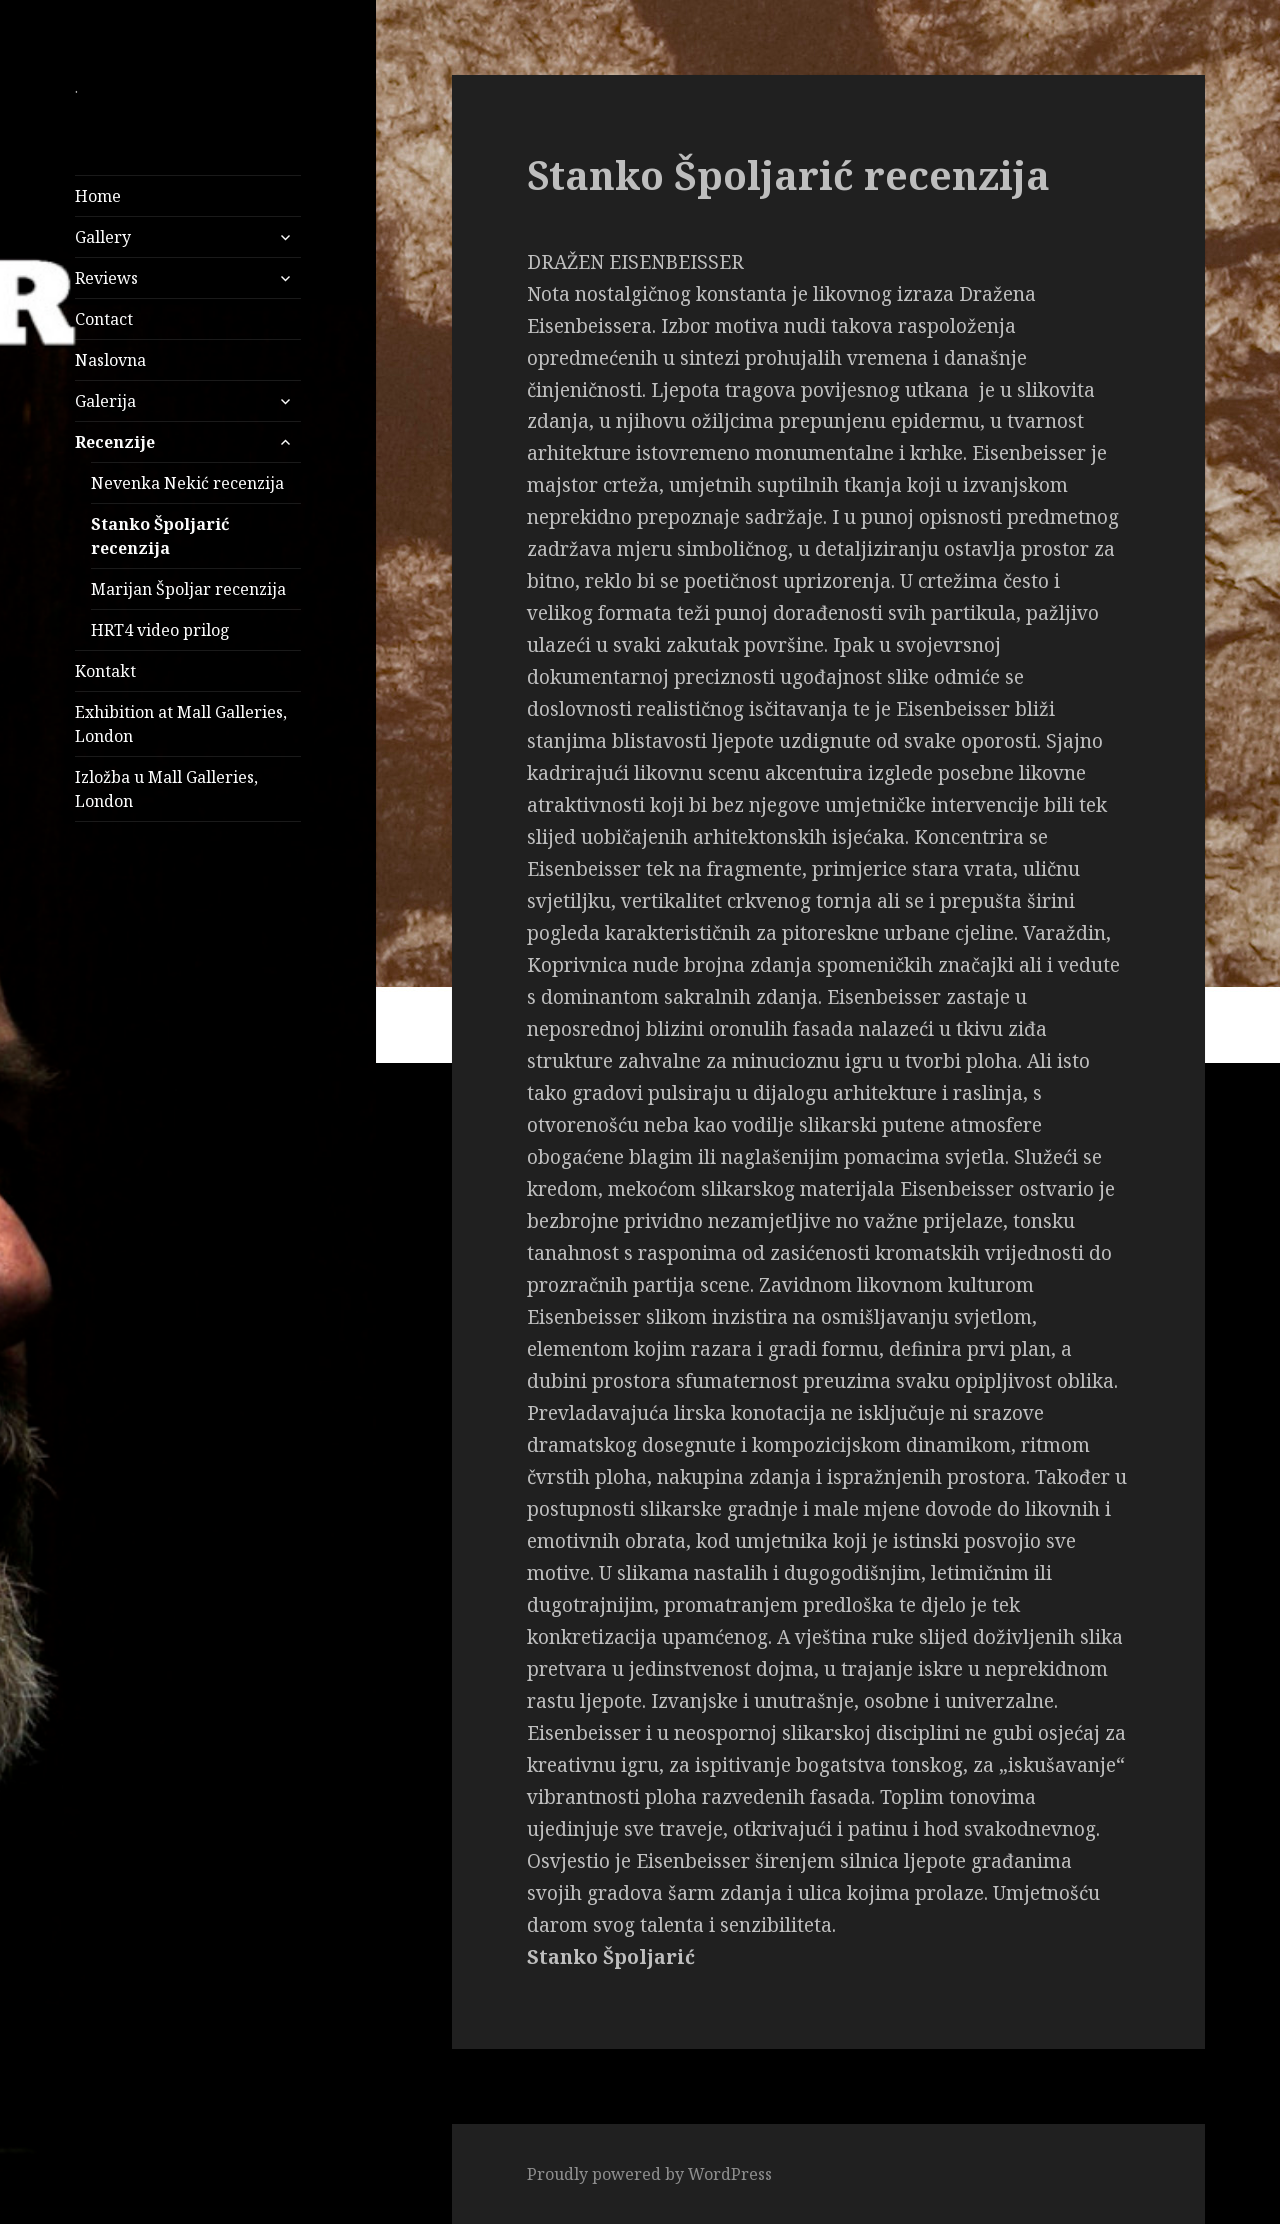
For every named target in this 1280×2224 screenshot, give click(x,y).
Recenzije (115, 442)
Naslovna (110, 360)
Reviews (106, 278)
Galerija (105, 401)
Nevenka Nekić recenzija (187, 483)
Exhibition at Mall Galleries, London (181, 724)
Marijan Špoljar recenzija (188, 589)
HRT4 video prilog (160, 630)
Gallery (103, 237)
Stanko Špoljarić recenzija (160, 536)
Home (98, 196)
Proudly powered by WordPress (649, 2174)
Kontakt (105, 671)
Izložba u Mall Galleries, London (166, 789)
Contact (104, 319)
